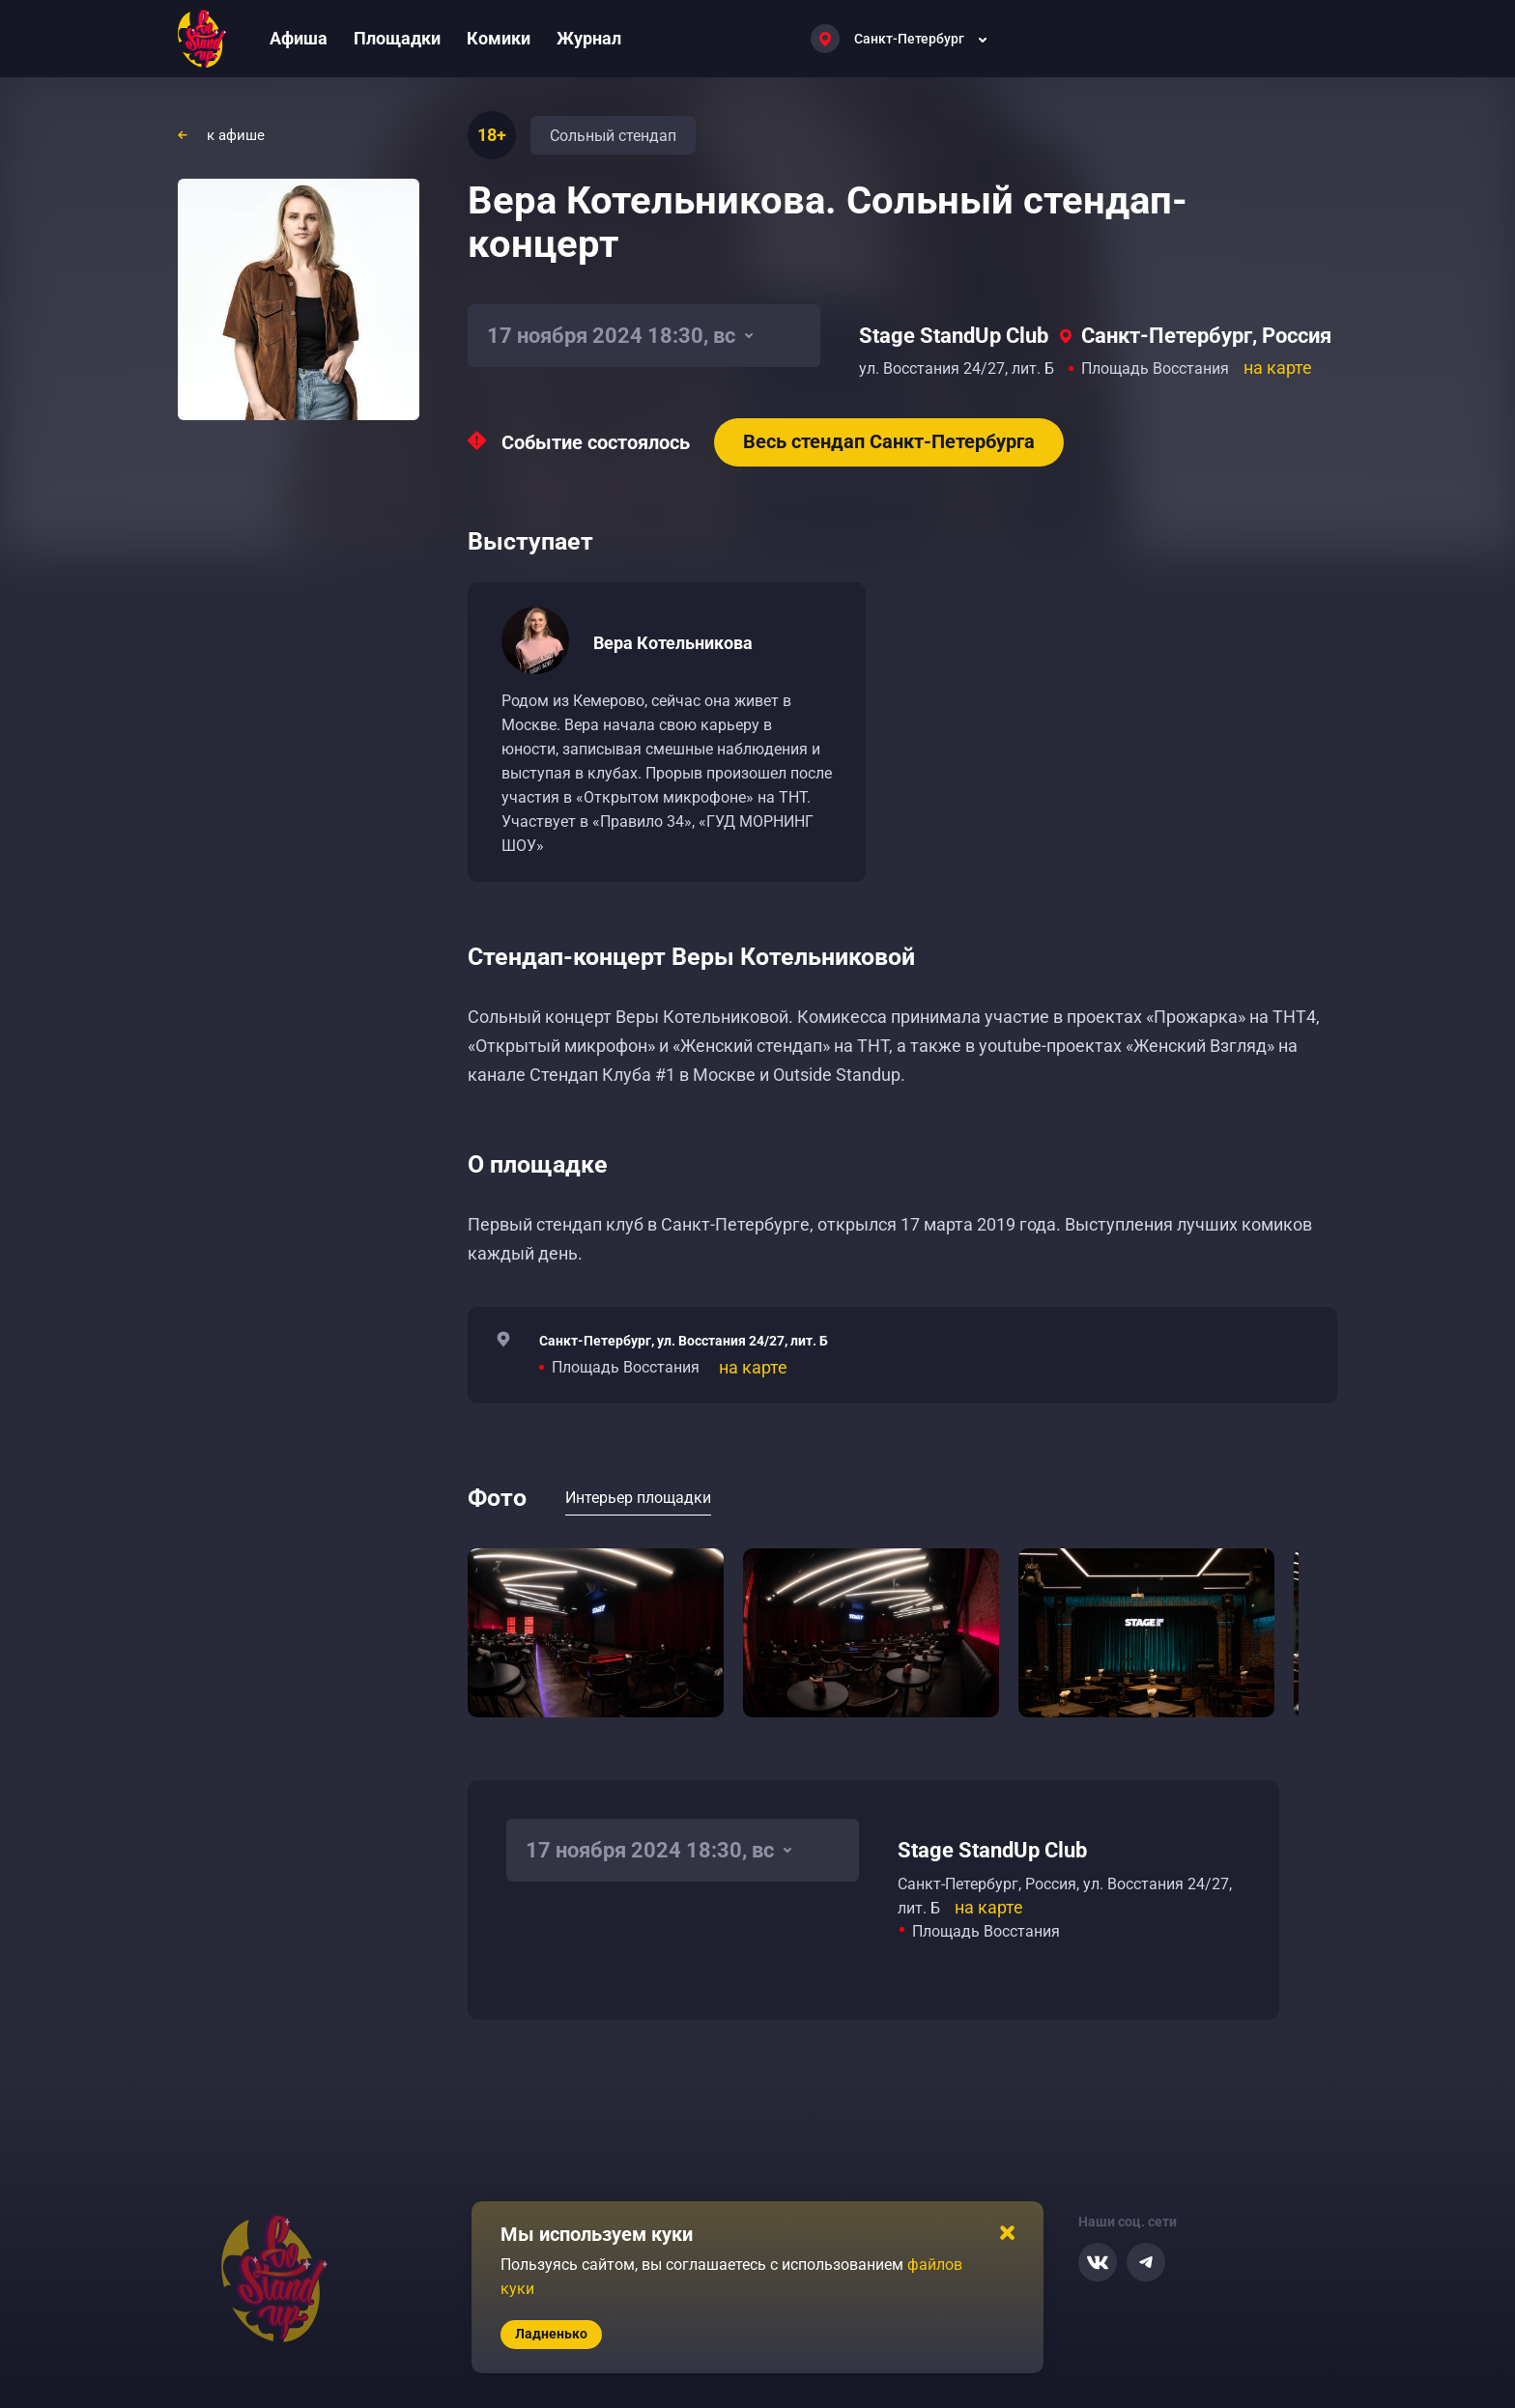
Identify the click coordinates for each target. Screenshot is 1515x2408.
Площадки (397, 38)
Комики (498, 38)
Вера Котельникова (673, 643)
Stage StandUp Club (953, 336)
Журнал (589, 38)
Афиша (299, 38)
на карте (1277, 367)
